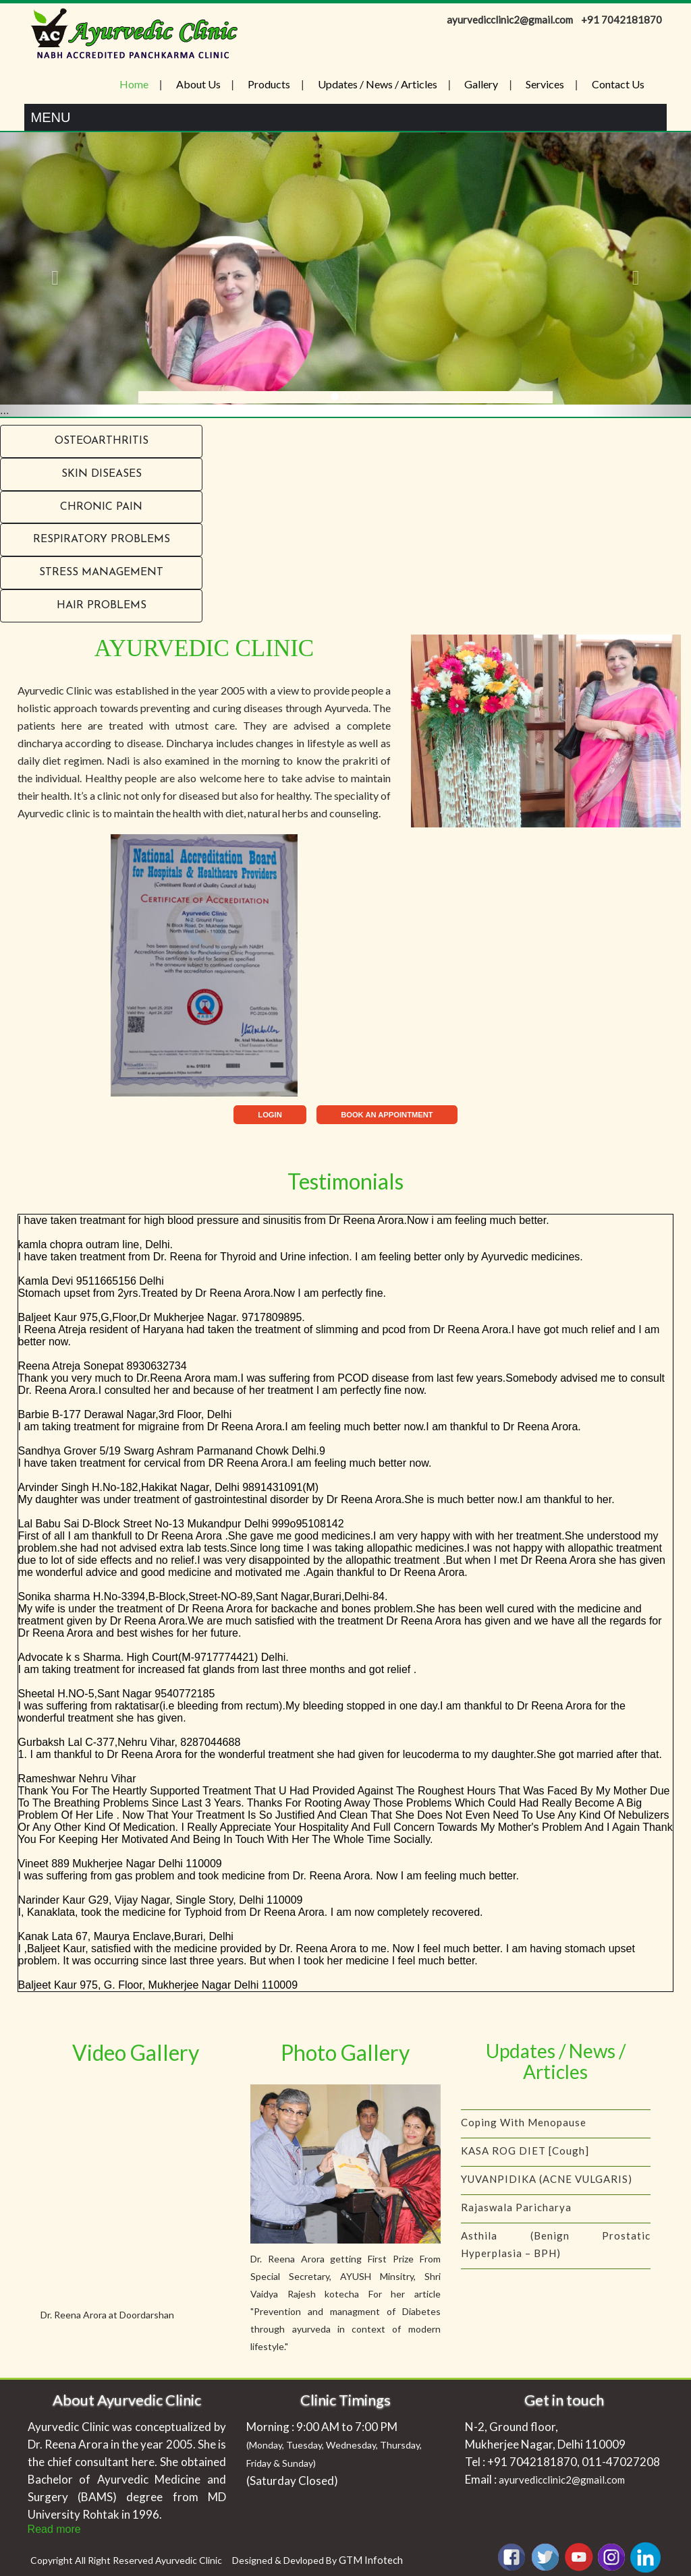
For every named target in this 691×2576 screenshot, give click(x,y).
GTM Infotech (371, 2560)
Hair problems (101, 605)
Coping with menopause (523, 2131)
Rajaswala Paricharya (516, 2216)
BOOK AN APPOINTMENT (387, 1115)
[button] (52, 274)
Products (269, 84)
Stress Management (101, 572)
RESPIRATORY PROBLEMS (101, 539)
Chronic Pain (101, 507)
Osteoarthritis (101, 441)
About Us (198, 84)
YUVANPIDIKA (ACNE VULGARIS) (546, 2188)
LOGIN (269, 1115)
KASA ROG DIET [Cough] (525, 2159)
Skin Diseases (101, 474)
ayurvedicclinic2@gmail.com (562, 2479)
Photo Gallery (345, 2052)
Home (133, 84)
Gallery (481, 84)
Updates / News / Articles (377, 84)
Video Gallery (135, 2052)
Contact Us (618, 84)
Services (545, 84)
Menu (51, 117)
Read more (54, 2529)
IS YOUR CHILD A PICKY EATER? (545, 2103)
